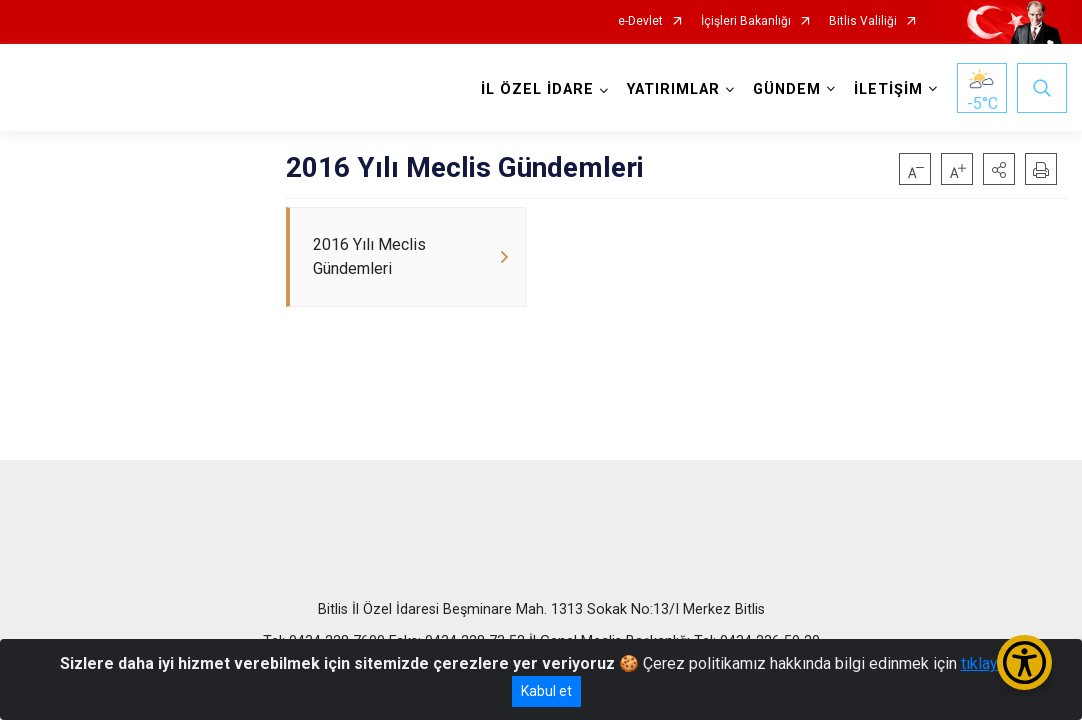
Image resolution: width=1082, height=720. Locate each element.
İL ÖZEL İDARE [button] (537, 89)
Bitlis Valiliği (863, 21)
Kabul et (546, 691)
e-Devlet (640, 21)
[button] (999, 169)
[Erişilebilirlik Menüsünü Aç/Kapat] (1024, 662)
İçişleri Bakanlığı (746, 21)
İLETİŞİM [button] (888, 89)
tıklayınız (992, 663)
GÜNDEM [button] (787, 89)
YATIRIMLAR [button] (673, 89)
